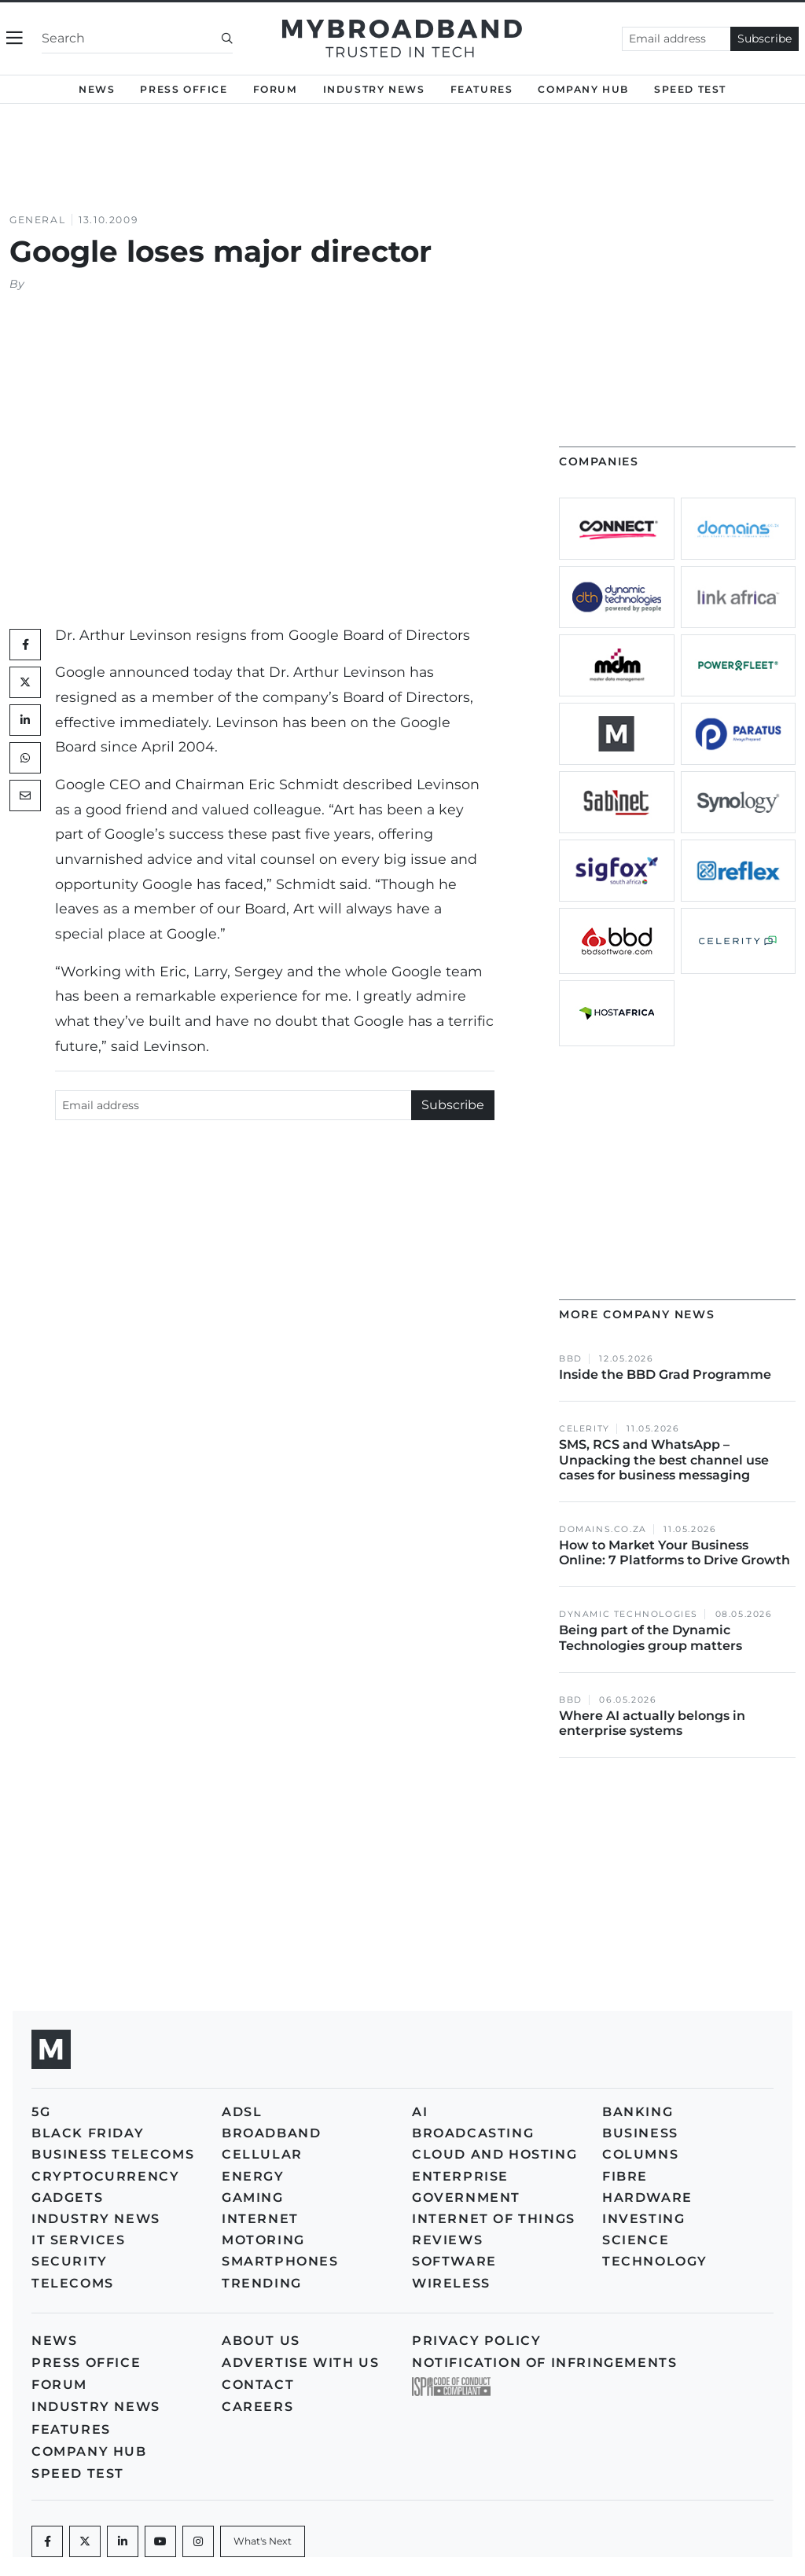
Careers (257, 2406)
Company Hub (583, 89)
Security (69, 2261)
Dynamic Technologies (628, 1614)
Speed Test (690, 89)
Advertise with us (300, 2362)
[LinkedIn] (25, 720)
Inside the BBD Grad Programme (665, 1374)
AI (420, 2111)
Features (481, 89)
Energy (253, 2176)
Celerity (584, 1429)
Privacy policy (476, 2340)
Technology (655, 2261)
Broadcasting (473, 2133)
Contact (258, 2384)
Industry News (374, 89)
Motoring (263, 2239)
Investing (643, 2218)
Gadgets (67, 2197)
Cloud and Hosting (494, 2154)
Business (640, 2133)
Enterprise (460, 2176)
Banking (637, 2111)
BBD (571, 1359)
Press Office (183, 89)
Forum (275, 89)
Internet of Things (493, 2218)
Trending (262, 2283)
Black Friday (87, 2133)
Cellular (262, 2154)
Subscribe (764, 38)
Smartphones (280, 2261)
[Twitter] (25, 682)
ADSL (242, 2111)
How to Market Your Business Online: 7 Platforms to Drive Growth (676, 1552)
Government (466, 2197)
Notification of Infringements (544, 2362)
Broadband (271, 2133)
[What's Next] (262, 2541)
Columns (640, 2154)
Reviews (447, 2239)
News (97, 89)
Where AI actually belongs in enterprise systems (652, 1723)
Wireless (451, 2283)
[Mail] (25, 795)
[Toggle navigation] (14, 38)
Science (635, 2239)
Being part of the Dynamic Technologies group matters (650, 1637)
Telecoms (72, 2283)
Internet (260, 2218)
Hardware (647, 2197)
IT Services (78, 2239)
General (37, 220)
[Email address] (676, 39)
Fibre (625, 2176)
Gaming (253, 2197)
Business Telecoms (112, 2154)
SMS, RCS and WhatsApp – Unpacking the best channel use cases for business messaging (664, 1459)
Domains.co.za (603, 1529)
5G (40, 2111)
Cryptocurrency (105, 2176)
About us (261, 2340)
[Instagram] (198, 2541)
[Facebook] (47, 2541)
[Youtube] (160, 2541)
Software (454, 2261)
